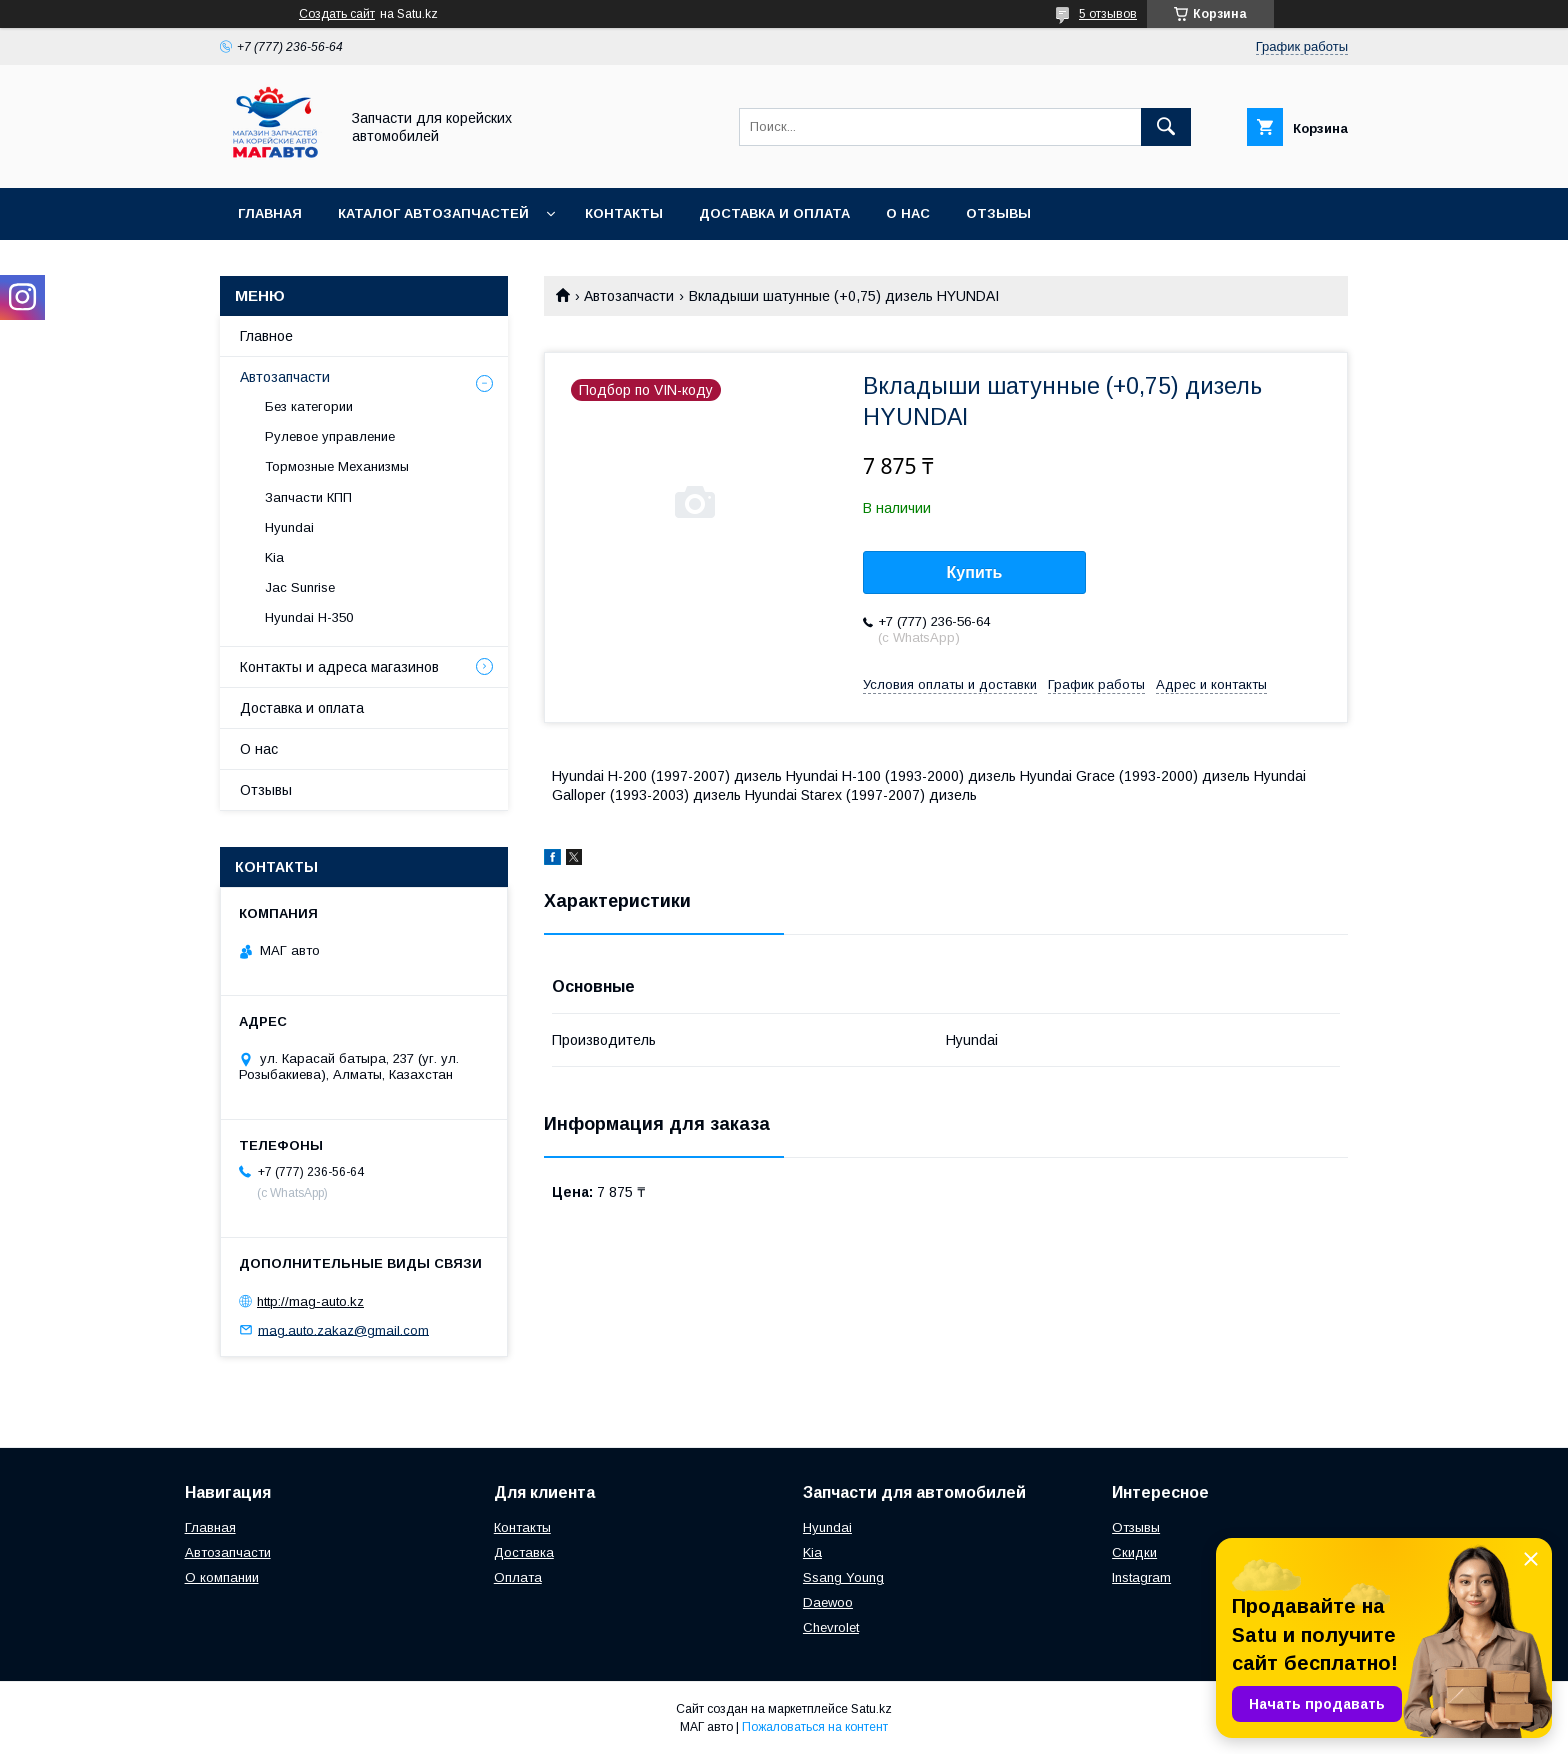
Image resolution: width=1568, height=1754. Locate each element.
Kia (274, 557)
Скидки (1134, 1552)
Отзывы (998, 213)
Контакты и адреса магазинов (339, 667)
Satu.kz (871, 1709)
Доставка (524, 1552)
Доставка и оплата (774, 213)
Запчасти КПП (308, 497)
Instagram (1141, 1577)
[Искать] (1166, 127)
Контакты (624, 213)
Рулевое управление (330, 436)
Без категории (309, 406)
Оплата (518, 1577)
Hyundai (289, 527)
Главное (266, 336)
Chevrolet (831, 1627)
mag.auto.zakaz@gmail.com (343, 1329)
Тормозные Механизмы (337, 466)
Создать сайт (337, 14)
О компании (222, 1577)
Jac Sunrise (300, 587)
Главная (270, 213)
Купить (975, 572)
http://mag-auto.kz (310, 1301)
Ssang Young (843, 1577)
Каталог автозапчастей (433, 213)
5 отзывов (1108, 14)
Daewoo (828, 1602)
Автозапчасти (629, 296)
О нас (908, 213)
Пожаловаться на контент (815, 1727)
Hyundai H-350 (309, 617)
